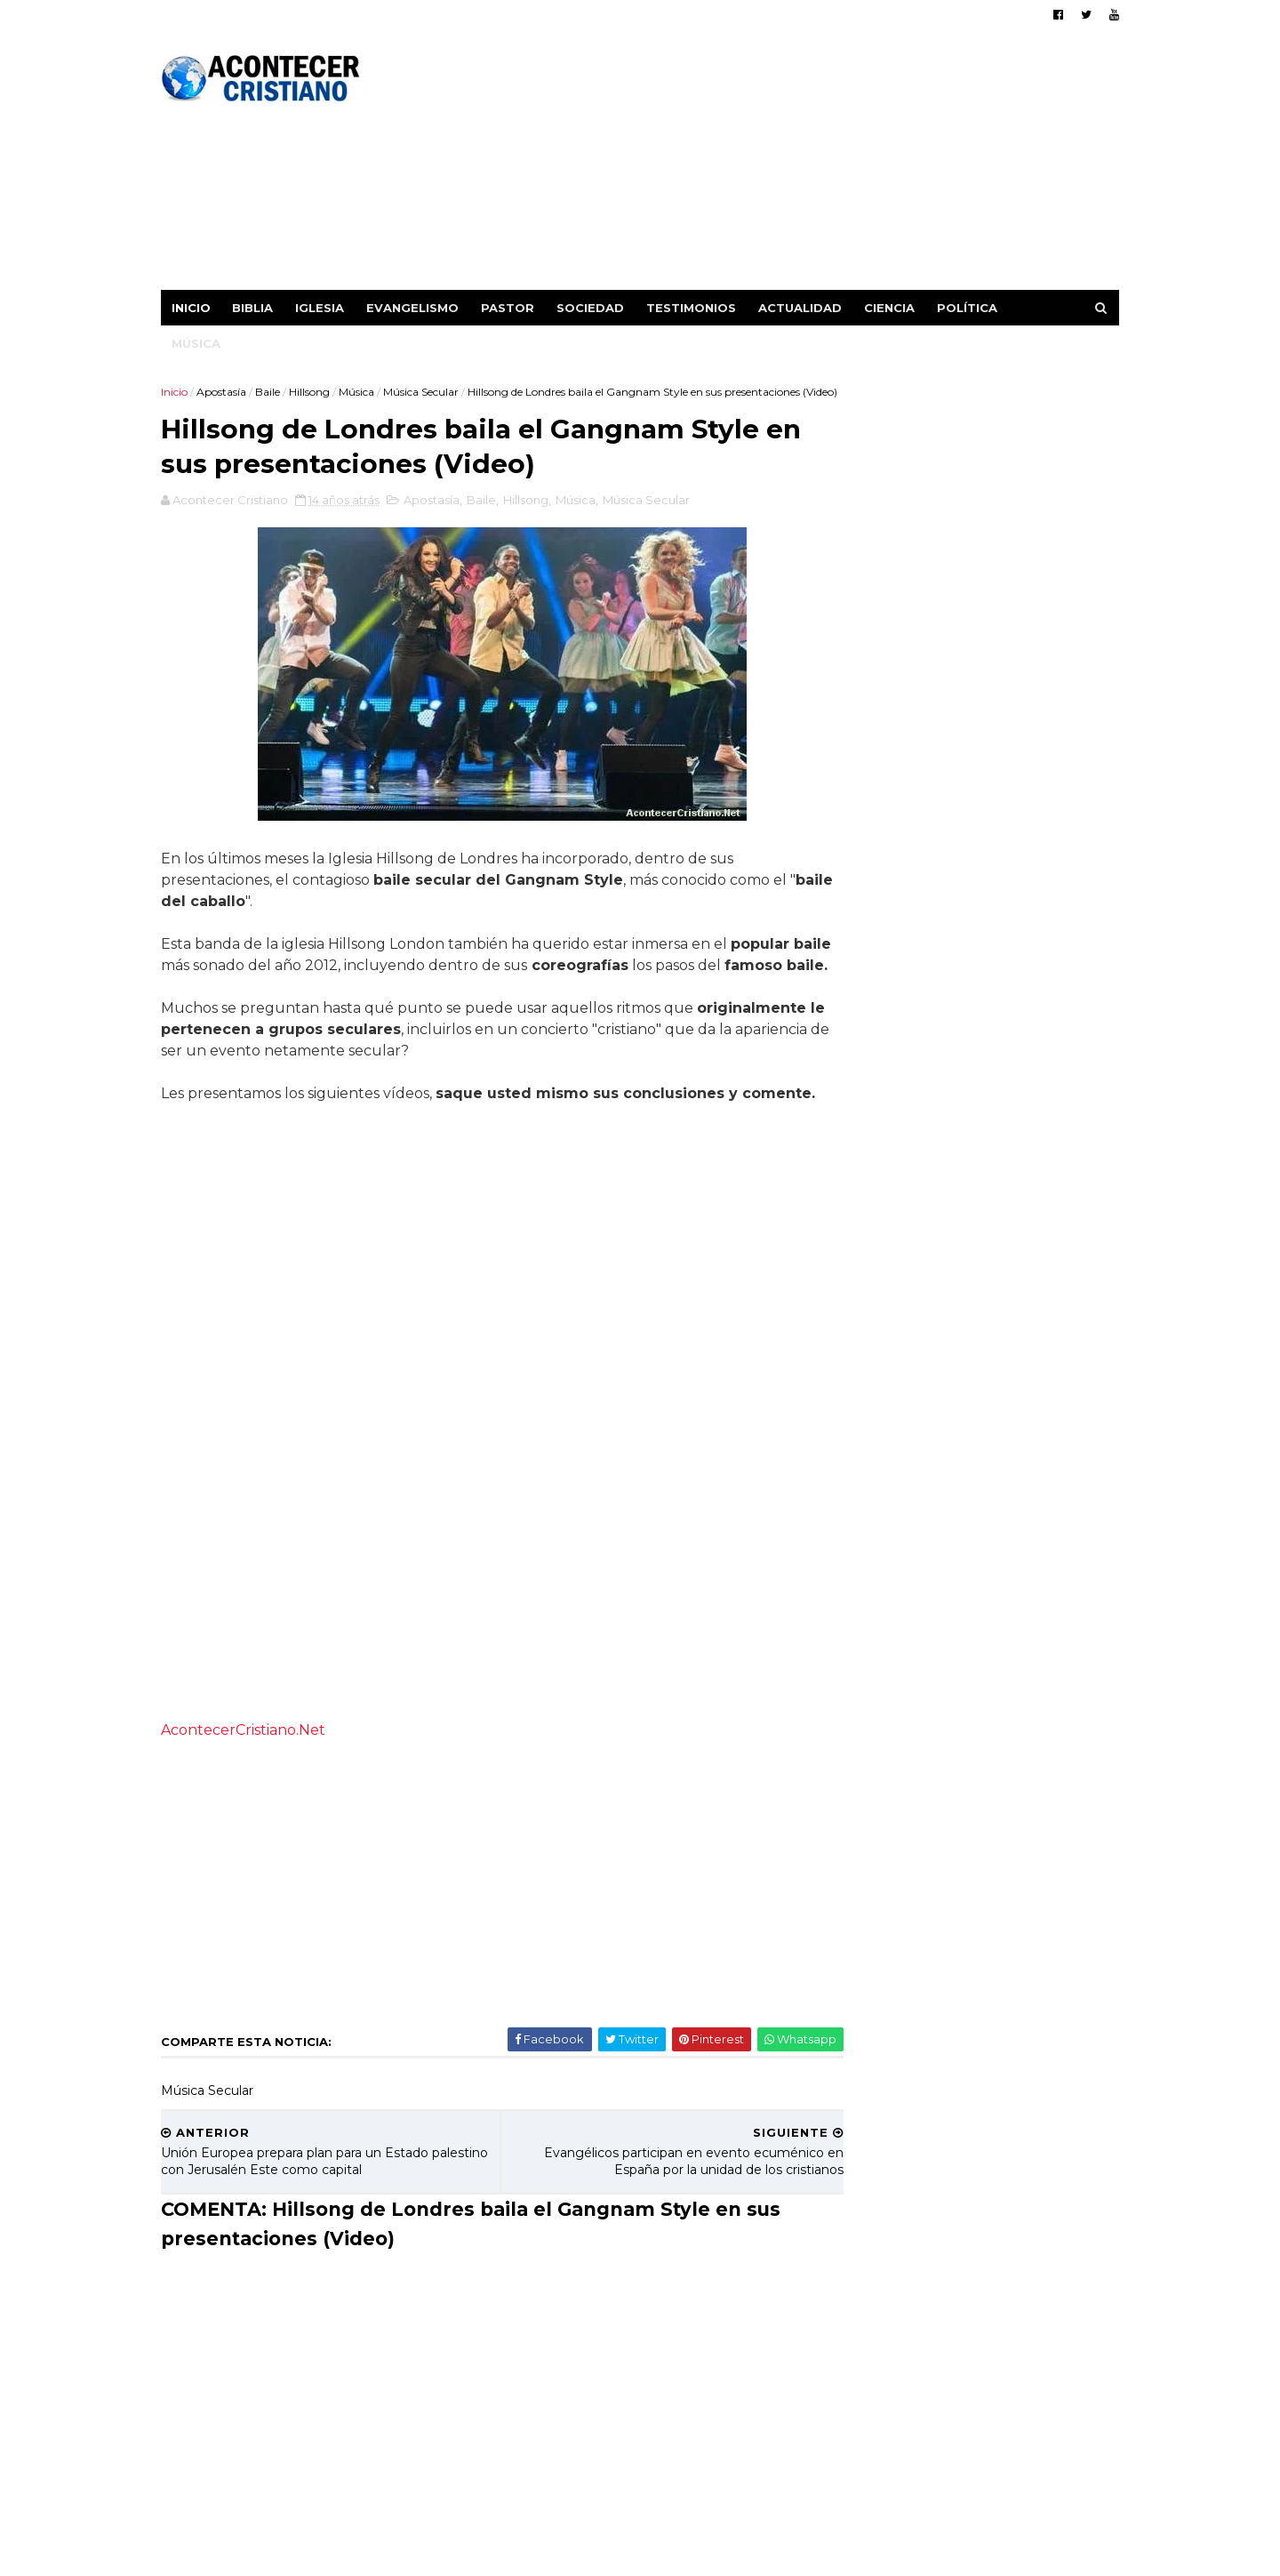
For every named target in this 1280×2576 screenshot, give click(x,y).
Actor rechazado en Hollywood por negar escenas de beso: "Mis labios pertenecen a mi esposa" (1023, 1122)
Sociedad (593, 307)
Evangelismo (415, 307)
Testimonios (694, 307)
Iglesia (322, 307)
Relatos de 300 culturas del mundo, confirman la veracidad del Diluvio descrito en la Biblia (1020, 1659)
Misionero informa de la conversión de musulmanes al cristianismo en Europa (1023, 1506)
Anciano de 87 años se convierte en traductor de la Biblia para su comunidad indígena (1016, 1820)
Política (970, 307)
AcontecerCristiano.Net (246, 1794)
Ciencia (892, 307)
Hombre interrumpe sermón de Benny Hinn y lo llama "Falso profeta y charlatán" (1019, 1738)
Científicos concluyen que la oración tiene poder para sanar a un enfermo (1023, 996)
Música (198, 342)
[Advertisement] (793, 164)
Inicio (193, 307)
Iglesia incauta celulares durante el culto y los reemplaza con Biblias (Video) (1022, 1434)
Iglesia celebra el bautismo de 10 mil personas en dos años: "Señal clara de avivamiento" (1023, 1362)
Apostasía (224, 390)
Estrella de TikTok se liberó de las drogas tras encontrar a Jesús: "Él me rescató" (1021, 1578)
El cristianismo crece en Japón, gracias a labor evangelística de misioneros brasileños (1016, 1282)
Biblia (255, 307)
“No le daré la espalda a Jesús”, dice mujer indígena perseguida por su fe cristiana (1021, 1201)
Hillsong (312, 390)
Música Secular (423, 390)
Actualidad (802, 307)
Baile (270, 390)
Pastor (510, 307)
